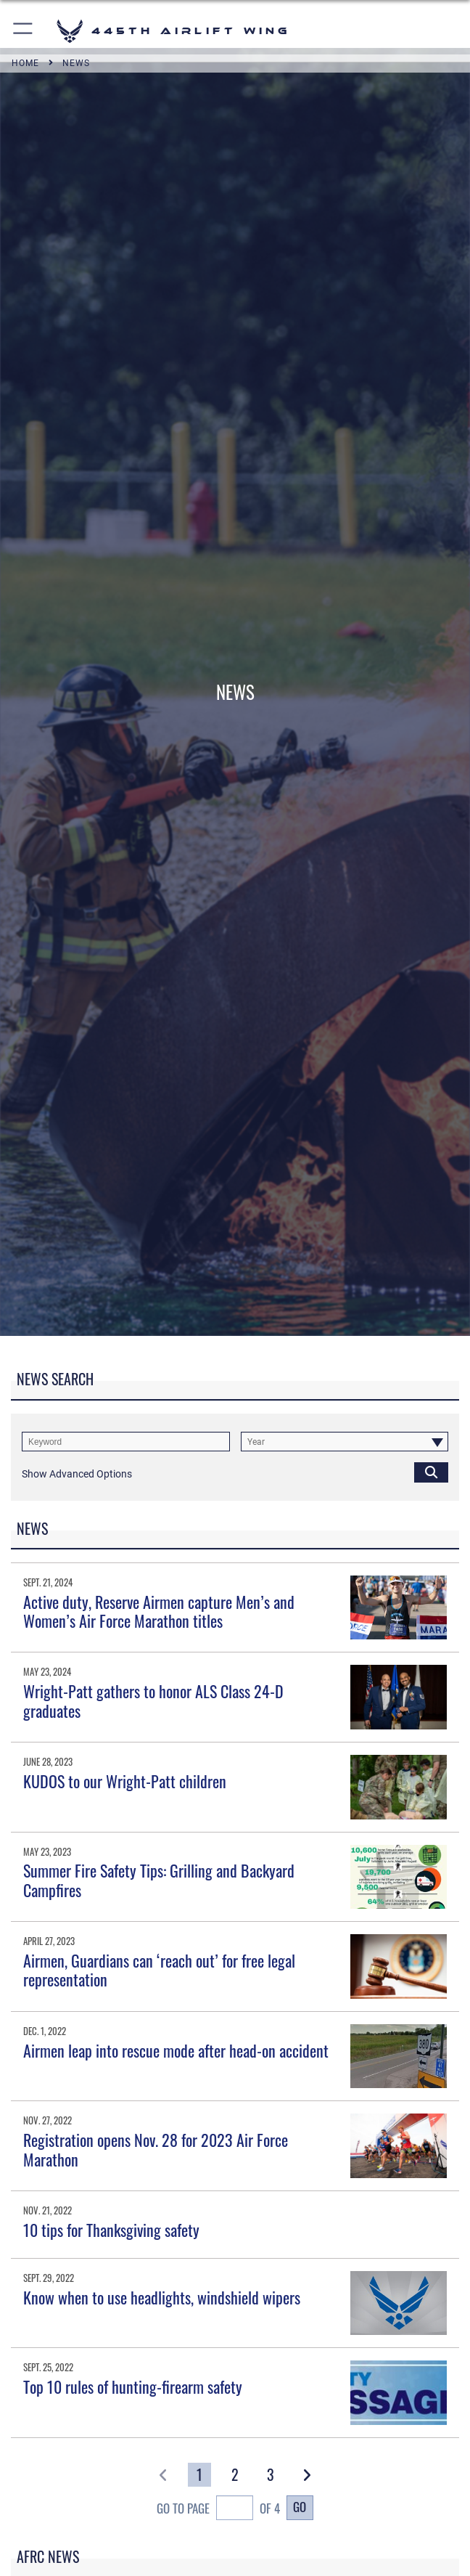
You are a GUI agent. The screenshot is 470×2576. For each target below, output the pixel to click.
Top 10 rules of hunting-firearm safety (132, 2386)
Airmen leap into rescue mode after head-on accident (176, 2050)
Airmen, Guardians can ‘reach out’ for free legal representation (159, 1970)
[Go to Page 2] (235, 2475)
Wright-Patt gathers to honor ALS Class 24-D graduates (153, 1700)
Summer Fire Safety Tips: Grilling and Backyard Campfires (158, 1880)
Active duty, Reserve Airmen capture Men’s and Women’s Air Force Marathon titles (158, 1611)
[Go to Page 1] (199, 2475)
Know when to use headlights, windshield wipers (161, 2297)
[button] (23, 31)
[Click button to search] (431, 1472)
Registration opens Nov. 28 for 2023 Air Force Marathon (155, 2149)
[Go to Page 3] (270, 2475)
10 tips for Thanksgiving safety (111, 2229)
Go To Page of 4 (218, 2509)
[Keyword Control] (126, 1441)
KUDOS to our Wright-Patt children (124, 1781)
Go (299, 2507)
